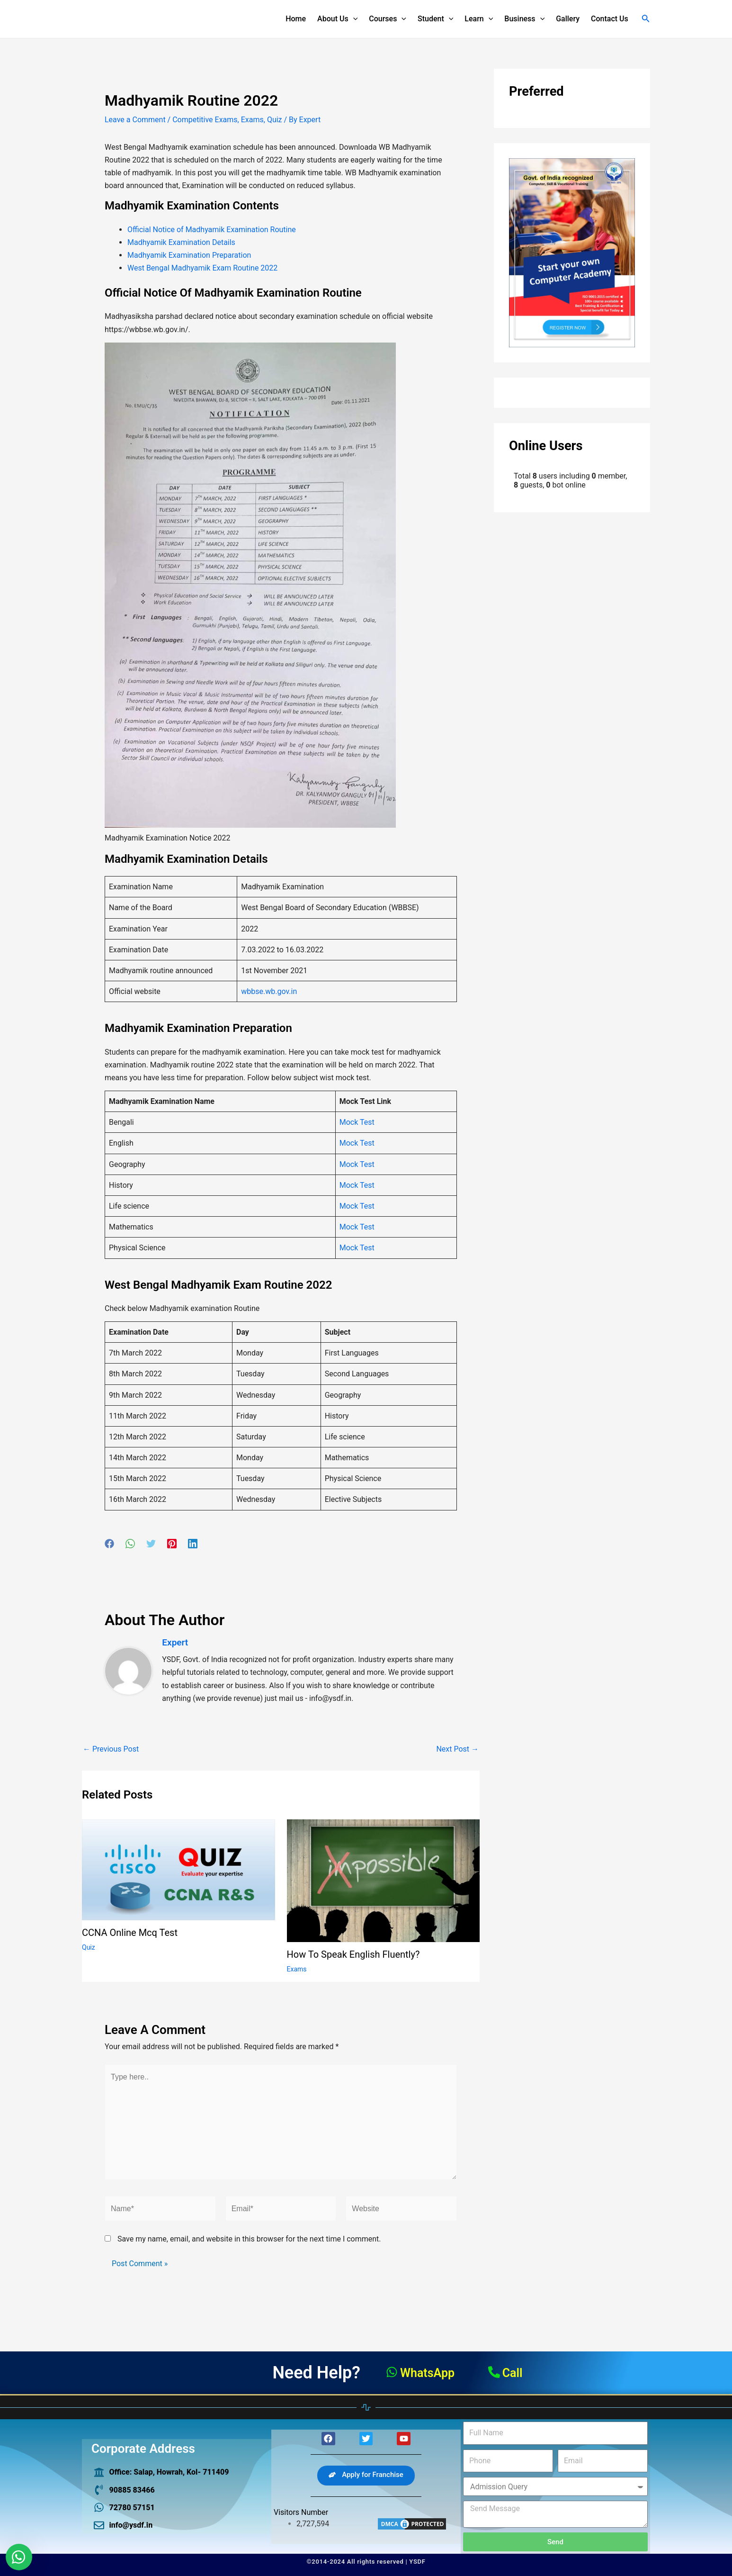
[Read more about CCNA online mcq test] (178, 1868)
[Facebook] (109, 1544)
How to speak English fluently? (353, 1954)
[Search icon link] (646, 19)
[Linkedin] (192, 1544)
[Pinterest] (172, 1544)
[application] (353, 19)
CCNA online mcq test (130, 1932)
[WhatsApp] (130, 1544)
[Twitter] (151, 1544)
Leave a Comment (135, 119)
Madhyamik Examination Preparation (189, 255)
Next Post (457, 1749)
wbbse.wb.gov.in (269, 991)
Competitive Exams (204, 119)
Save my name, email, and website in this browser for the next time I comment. (249, 2238)
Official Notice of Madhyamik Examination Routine (211, 229)
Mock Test (357, 1122)
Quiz (274, 119)
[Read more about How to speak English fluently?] (383, 1880)
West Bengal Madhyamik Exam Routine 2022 (202, 267)
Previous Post (111, 1749)
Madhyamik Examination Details (181, 242)
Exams (252, 119)
